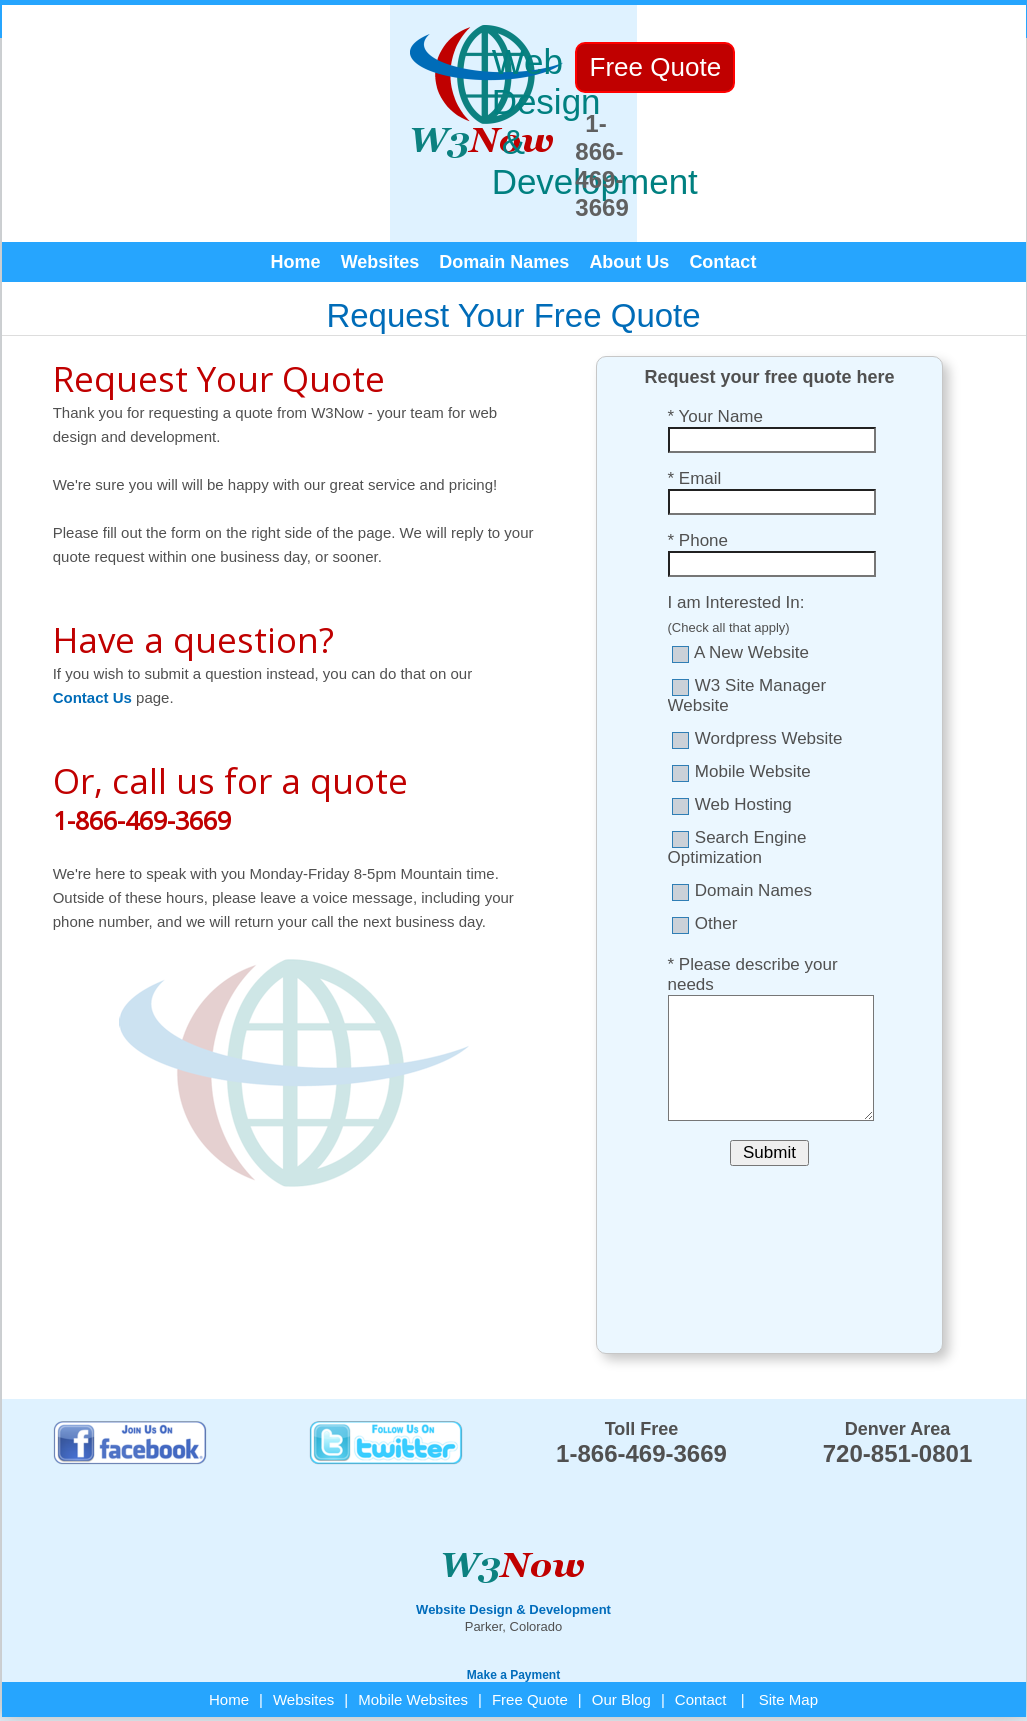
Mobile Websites (413, 1638)
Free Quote (530, 1638)
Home (296, 201)
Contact (722, 201)
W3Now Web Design (64, 1683)
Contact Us (92, 636)
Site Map (788, 1638)
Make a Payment (513, 1614)
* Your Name (715, 355)
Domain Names (504, 201)
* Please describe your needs (753, 913)
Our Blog (621, 1638)
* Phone (698, 479)
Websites (380, 201)
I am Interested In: (736, 541)
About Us (629, 201)
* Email (695, 417)
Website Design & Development (513, 1548)
